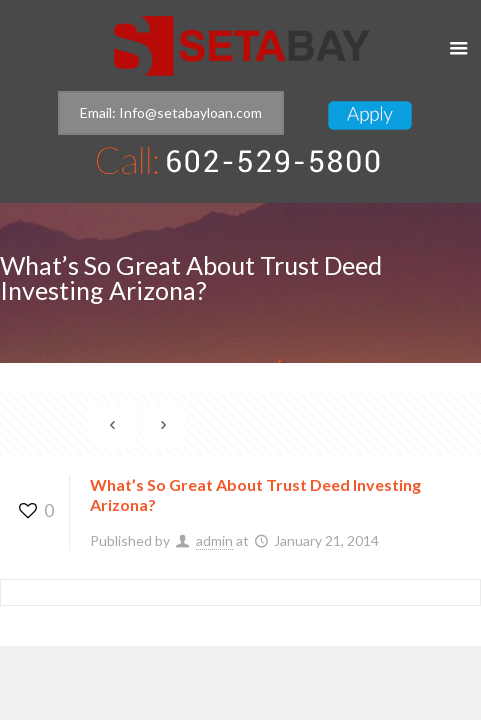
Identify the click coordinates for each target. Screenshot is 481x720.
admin (214, 540)
